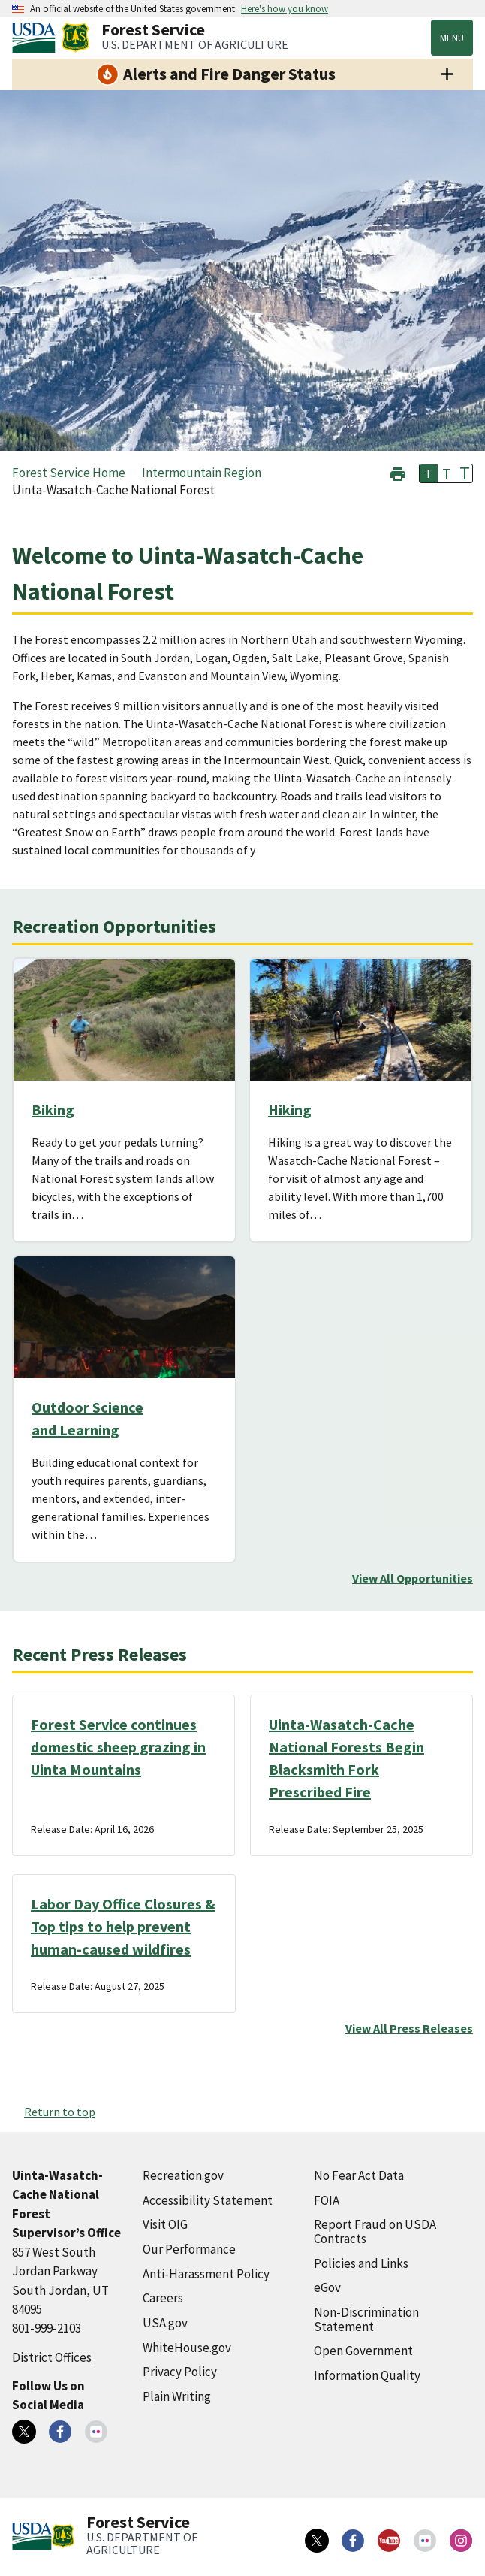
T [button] (428, 473)
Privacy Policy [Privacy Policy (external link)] (180, 2371)
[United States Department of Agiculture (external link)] (37, 38)
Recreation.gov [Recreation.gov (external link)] (183, 2175)
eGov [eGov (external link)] (327, 2287)
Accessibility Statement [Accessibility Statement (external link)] (208, 2200)
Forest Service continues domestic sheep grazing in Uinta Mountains (118, 1747)
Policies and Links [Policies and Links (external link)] (361, 2263)
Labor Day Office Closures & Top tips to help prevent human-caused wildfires (123, 1926)
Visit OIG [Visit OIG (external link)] (165, 2224)
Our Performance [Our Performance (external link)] (189, 2249)
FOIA (326, 2200)
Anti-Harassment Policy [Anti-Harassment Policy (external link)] (206, 2274)
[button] (398, 472)
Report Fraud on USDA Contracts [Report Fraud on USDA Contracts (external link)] (375, 2231)
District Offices (52, 2357)
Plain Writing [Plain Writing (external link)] (177, 2396)
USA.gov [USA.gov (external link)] (165, 2322)
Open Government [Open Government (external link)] (363, 2350)
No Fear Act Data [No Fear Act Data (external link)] (359, 2175)
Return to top (59, 2111)
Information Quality (367, 2375)
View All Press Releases (409, 2028)
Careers (163, 2298)
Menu (452, 37)
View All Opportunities (412, 1578)
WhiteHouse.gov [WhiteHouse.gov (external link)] (187, 2347)
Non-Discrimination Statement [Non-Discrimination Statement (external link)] (366, 2319)
